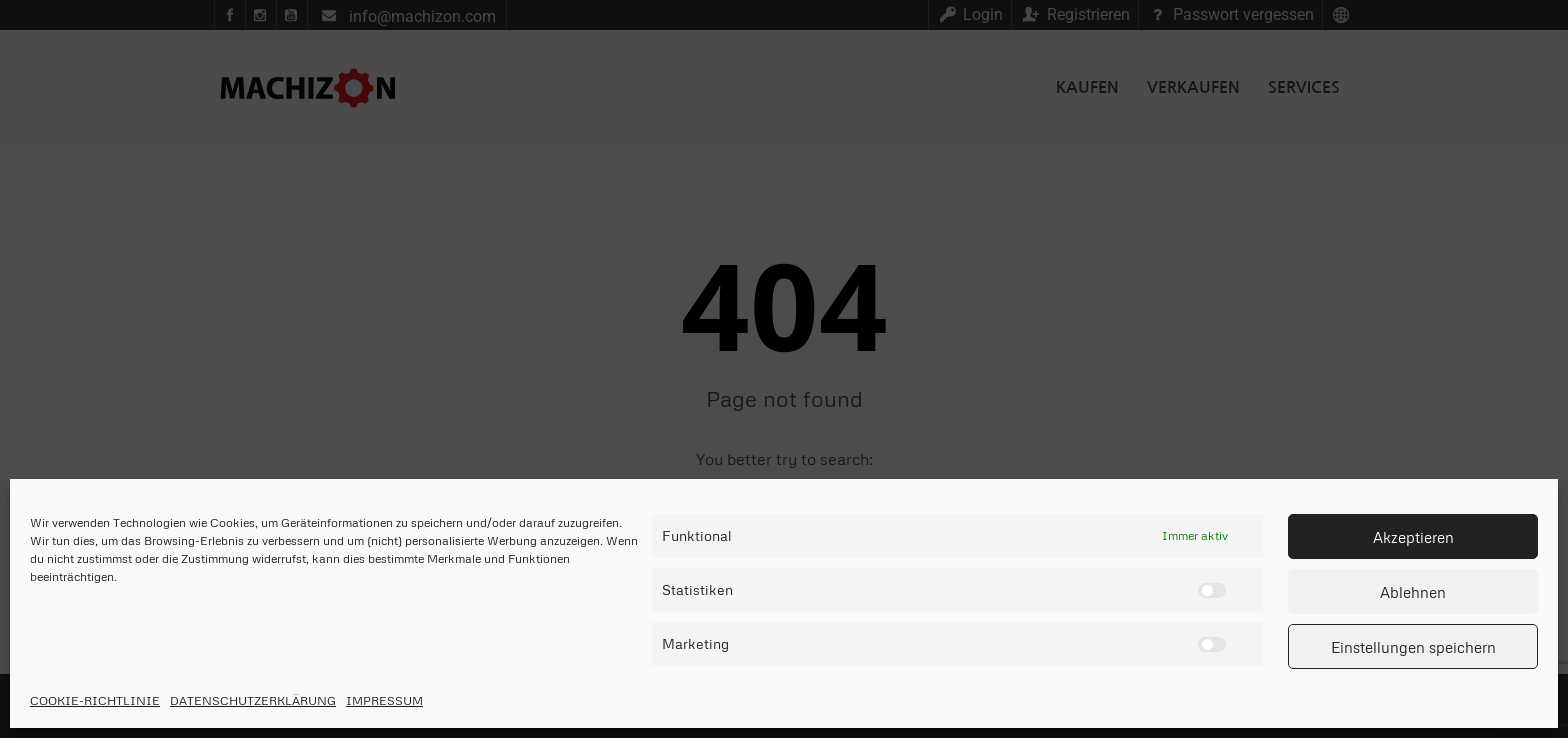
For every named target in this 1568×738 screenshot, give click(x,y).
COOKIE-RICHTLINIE (95, 700)
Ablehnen (1413, 592)
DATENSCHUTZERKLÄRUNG (253, 700)
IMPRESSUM (384, 700)
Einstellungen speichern (1413, 647)
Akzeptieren (1413, 537)
